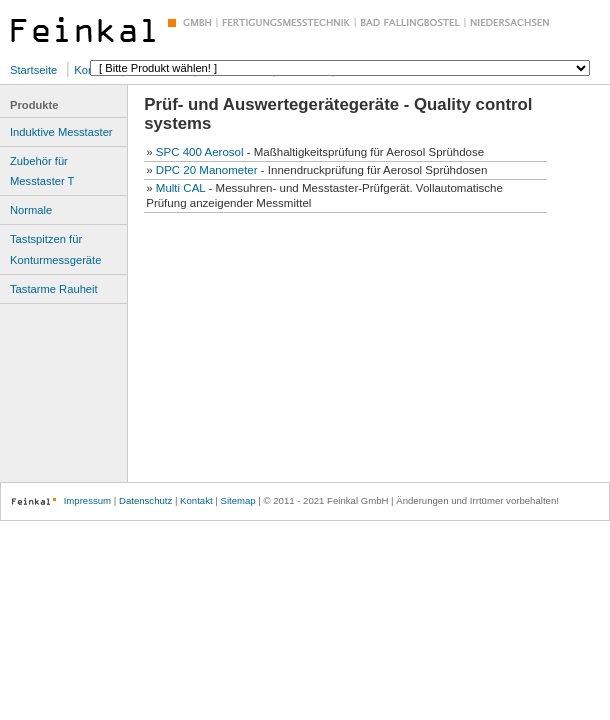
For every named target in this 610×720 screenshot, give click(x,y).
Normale (31, 210)
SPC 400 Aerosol (200, 152)
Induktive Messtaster (61, 132)
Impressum (87, 500)
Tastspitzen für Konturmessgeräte (55, 249)
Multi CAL (181, 188)
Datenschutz (145, 500)
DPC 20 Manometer (207, 170)
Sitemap (237, 500)
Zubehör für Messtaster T (42, 171)
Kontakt (196, 500)
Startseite (33, 70)
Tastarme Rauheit (54, 289)
